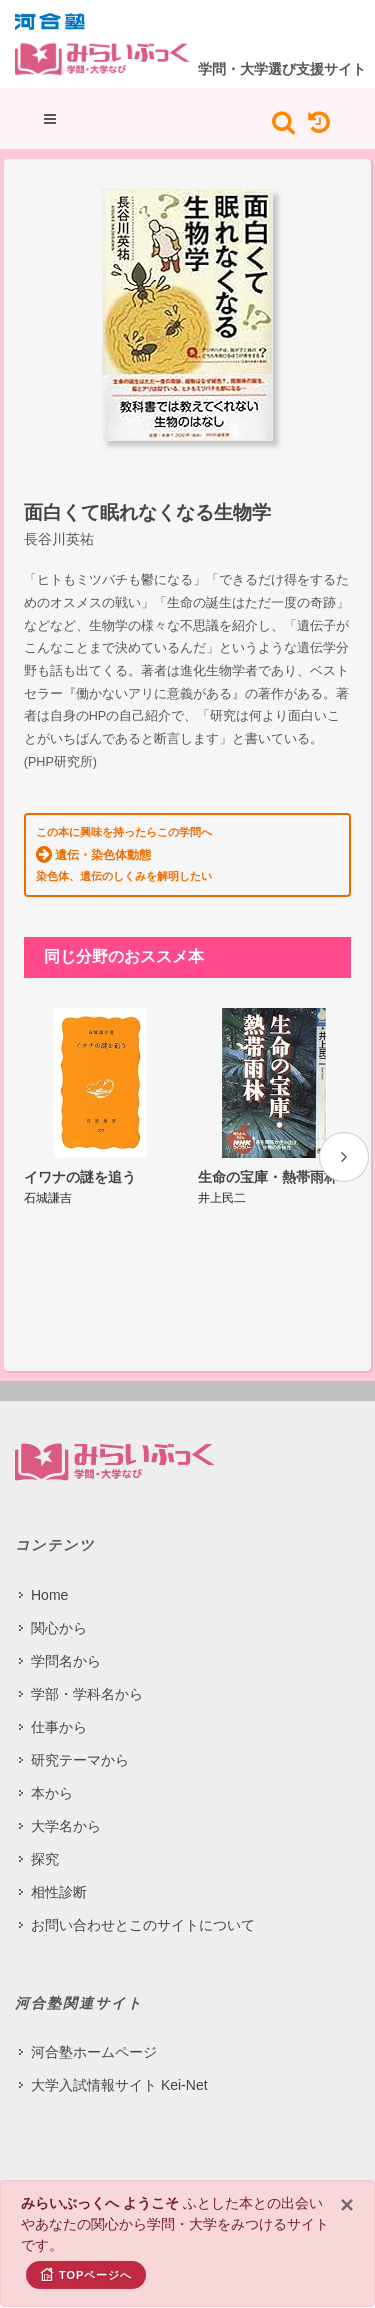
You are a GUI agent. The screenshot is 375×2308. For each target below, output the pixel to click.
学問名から (66, 1661)
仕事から (59, 1727)
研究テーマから (80, 1760)
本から (52, 1793)
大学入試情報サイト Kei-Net (119, 2085)
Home (49, 1595)
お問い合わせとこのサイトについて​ (143, 1925)
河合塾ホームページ (94, 2052)
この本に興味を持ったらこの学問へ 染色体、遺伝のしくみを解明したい (124, 854)
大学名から (66, 1826)
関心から (59, 1628)
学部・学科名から (87, 1694)
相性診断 (59, 1892)
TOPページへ (86, 2274)
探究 (45, 1859)
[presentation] (344, 1157)
